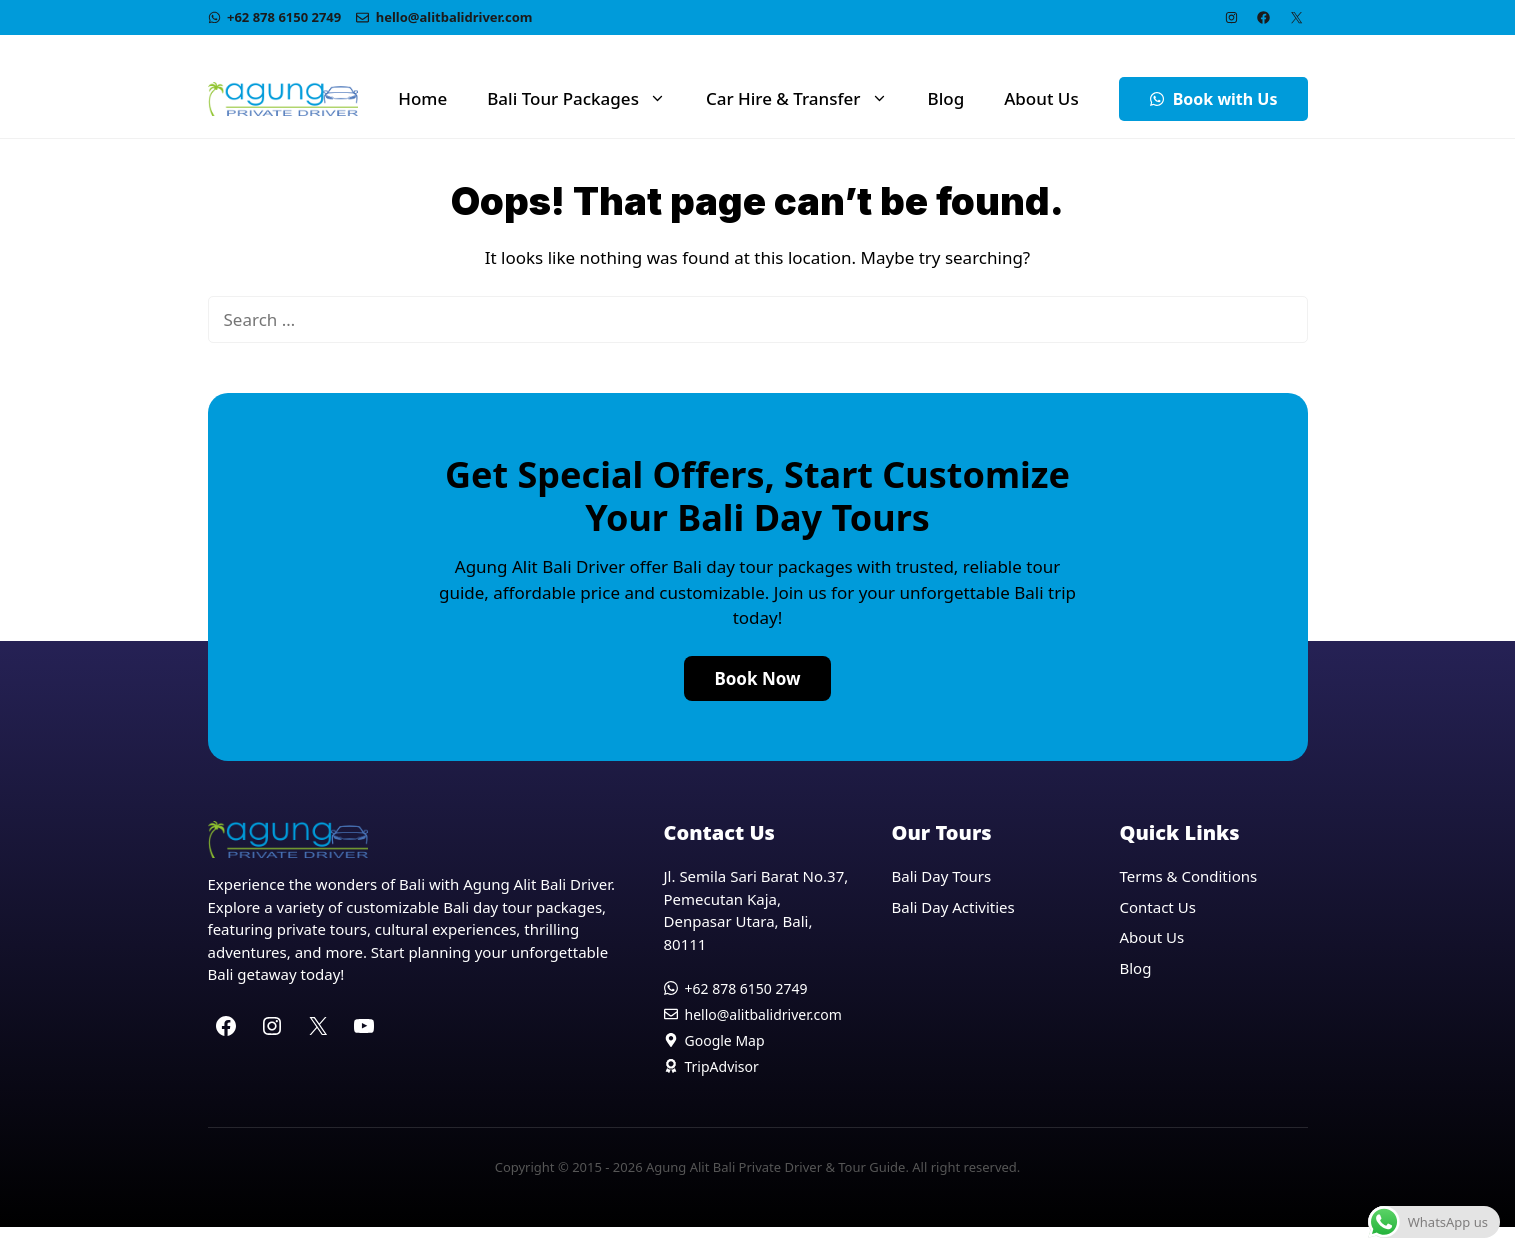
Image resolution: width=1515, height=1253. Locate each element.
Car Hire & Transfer (807, 99)
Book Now (757, 678)
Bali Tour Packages (586, 99)
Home (422, 98)
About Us (1041, 98)
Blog (946, 98)
